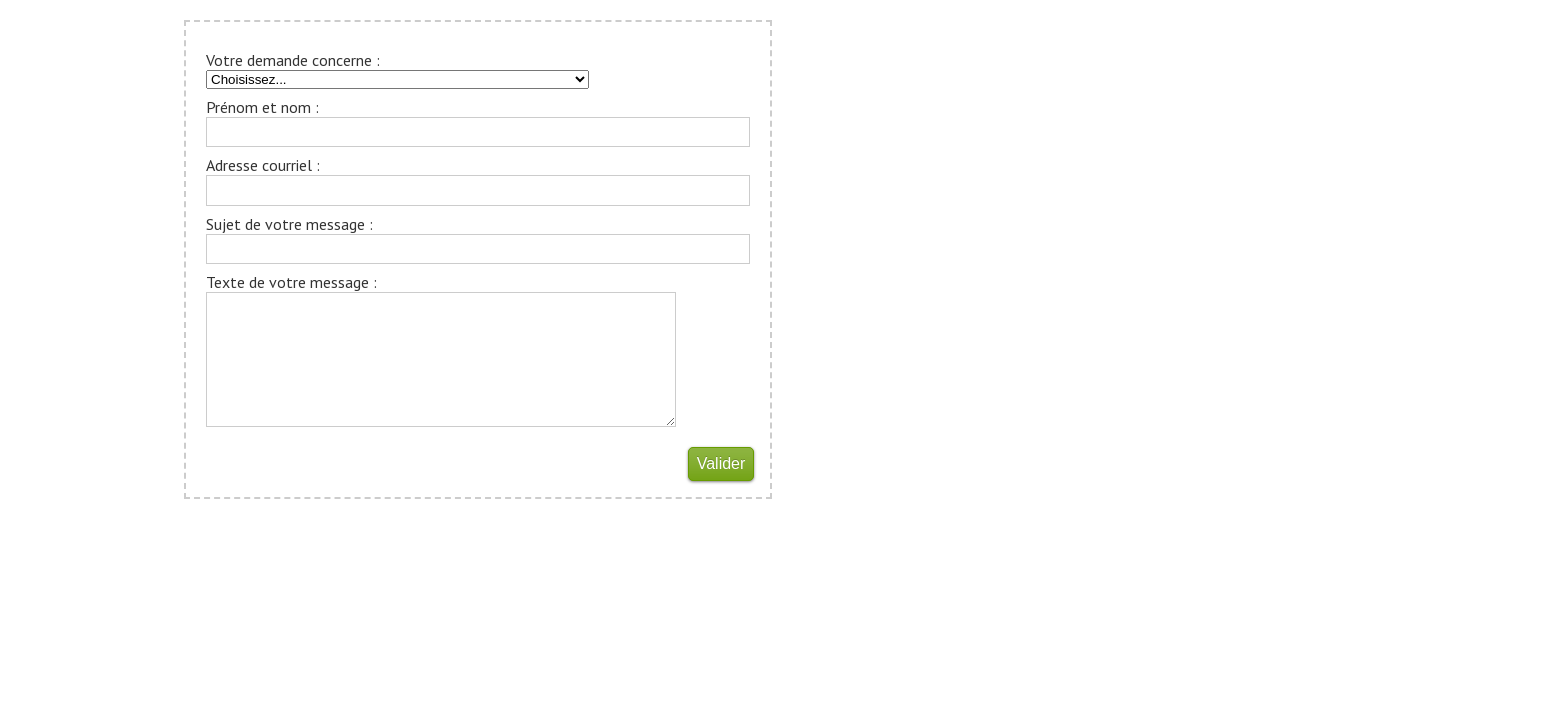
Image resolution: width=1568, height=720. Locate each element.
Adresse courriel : (263, 165)
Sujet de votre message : (289, 224)
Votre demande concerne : (293, 60)
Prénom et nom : (262, 107)
